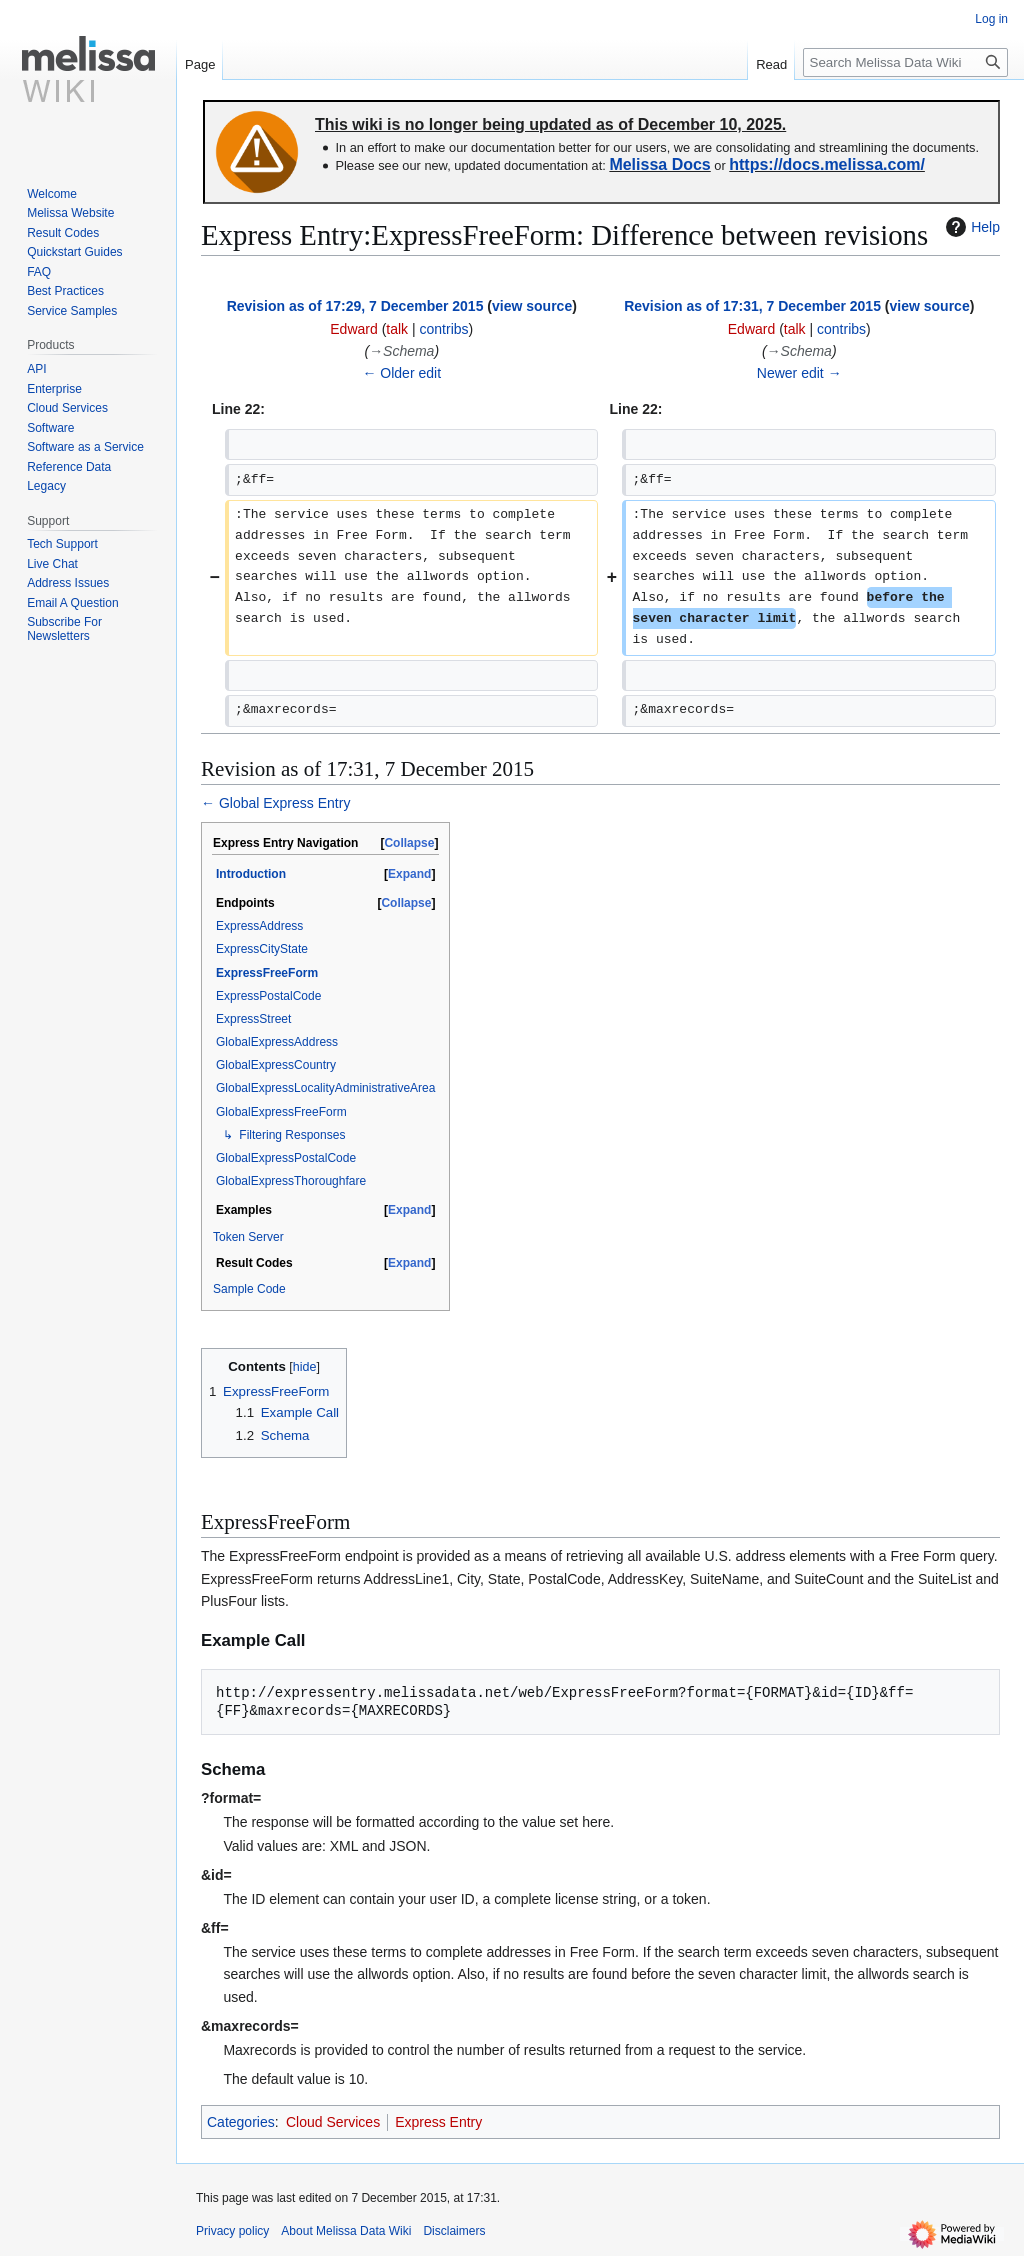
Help (970, 227)
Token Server (248, 1237)
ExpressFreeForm (267, 973)
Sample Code (249, 1289)
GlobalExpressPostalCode (286, 1158)
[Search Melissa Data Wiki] (905, 62)
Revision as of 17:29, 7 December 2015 (355, 306)
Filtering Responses (292, 1135)
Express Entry (438, 2122)
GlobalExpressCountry (276, 1065)
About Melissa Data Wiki (346, 2231)
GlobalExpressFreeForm (281, 1112)
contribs (444, 329)
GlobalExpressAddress (277, 1042)
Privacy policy (232, 2231)
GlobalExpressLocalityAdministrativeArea (325, 1088)
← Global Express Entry (275, 803)
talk (397, 329)
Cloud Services (333, 2122)
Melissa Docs (659, 164)
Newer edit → (799, 373)
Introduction (251, 874)
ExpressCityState (262, 949)
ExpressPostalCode (268, 996)
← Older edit (401, 373)
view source (532, 306)
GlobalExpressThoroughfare (291, 1181)
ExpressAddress (259, 926)
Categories (241, 2122)
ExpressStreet (253, 1019)
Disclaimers (454, 2231)
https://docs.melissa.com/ (827, 164)
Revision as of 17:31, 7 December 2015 (752, 306)
